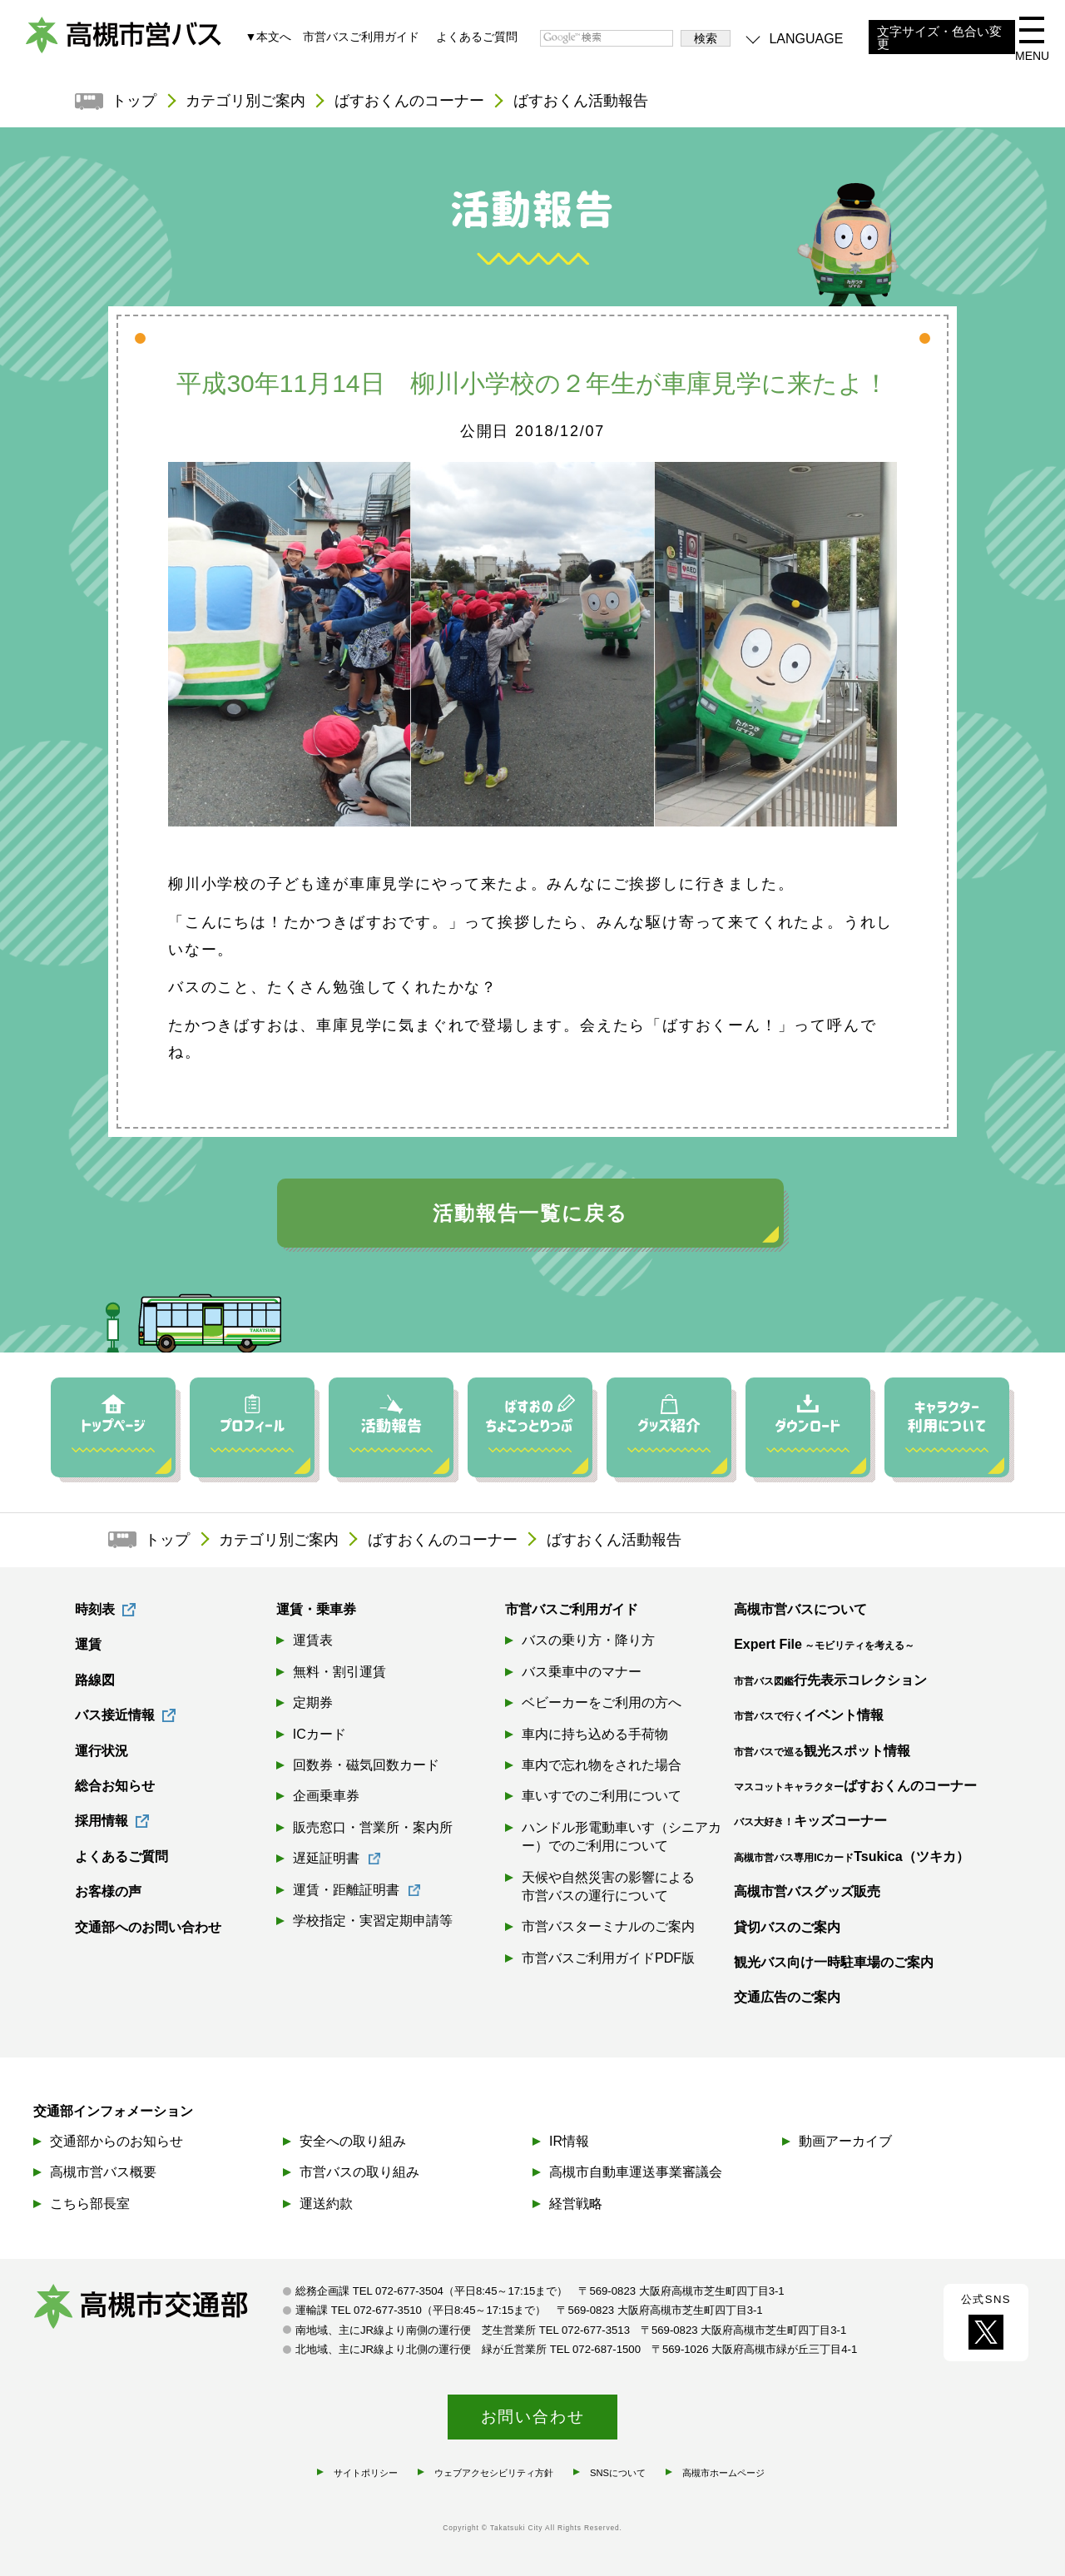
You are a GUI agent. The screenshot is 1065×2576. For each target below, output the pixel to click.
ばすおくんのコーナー (410, 101)
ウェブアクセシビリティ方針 (493, 2472)
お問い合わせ (533, 2416)
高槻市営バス (125, 42)
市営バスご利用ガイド (361, 37)
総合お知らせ (115, 1786)
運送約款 (326, 2203)
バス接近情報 (115, 1716)
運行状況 (101, 1751)
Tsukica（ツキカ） (851, 1857)
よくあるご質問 (477, 37)
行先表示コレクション (830, 1681)
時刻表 (95, 1610)
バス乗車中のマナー (581, 1672)
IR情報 (569, 2141)
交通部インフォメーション (113, 2111)
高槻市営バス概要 (103, 2172)
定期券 (313, 1703)
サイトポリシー (366, 2472)
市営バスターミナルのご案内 (608, 1927)
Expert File (824, 1645)
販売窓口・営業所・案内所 (373, 1828)
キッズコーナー (810, 1821)
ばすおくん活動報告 (581, 101)
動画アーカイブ (845, 2141)
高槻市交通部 (158, 2309)
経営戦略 (575, 2203)
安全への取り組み (353, 2141)
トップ (134, 101)
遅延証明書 (326, 1859)
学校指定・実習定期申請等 (373, 1921)
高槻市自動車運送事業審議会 (635, 2172)
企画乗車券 (326, 1796)
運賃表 (313, 1641)
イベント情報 (809, 1716)
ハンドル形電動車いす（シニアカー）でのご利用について (621, 1837)
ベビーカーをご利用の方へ (601, 1703)
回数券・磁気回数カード (366, 1766)
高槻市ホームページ (723, 2472)
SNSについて (618, 2472)
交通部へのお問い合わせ (148, 1927)
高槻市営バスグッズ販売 (807, 1892)
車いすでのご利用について (601, 1796)
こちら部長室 (90, 2203)
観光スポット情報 (822, 1751)
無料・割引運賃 (339, 1672)
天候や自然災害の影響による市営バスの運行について (608, 1886)
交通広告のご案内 (787, 1998)
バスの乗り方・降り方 (588, 1641)
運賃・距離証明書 (346, 1890)
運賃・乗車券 (316, 1610)
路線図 (95, 1681)
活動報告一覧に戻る (530, 1214)
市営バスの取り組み (359, 2172)
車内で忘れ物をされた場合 (601, 1766)
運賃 (88, 1645)
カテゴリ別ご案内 (246, 101)
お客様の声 (108, 1892)
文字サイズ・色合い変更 (939, 38)
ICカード (319, 1734)
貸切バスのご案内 (787, 1927)
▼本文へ (268, 37)
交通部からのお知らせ (116, 2141)
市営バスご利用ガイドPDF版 (608, 1959)
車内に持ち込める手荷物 (595, 1734)
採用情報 (101, 1821)
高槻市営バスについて (800, 1610)
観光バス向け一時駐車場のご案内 (834, 1963)
